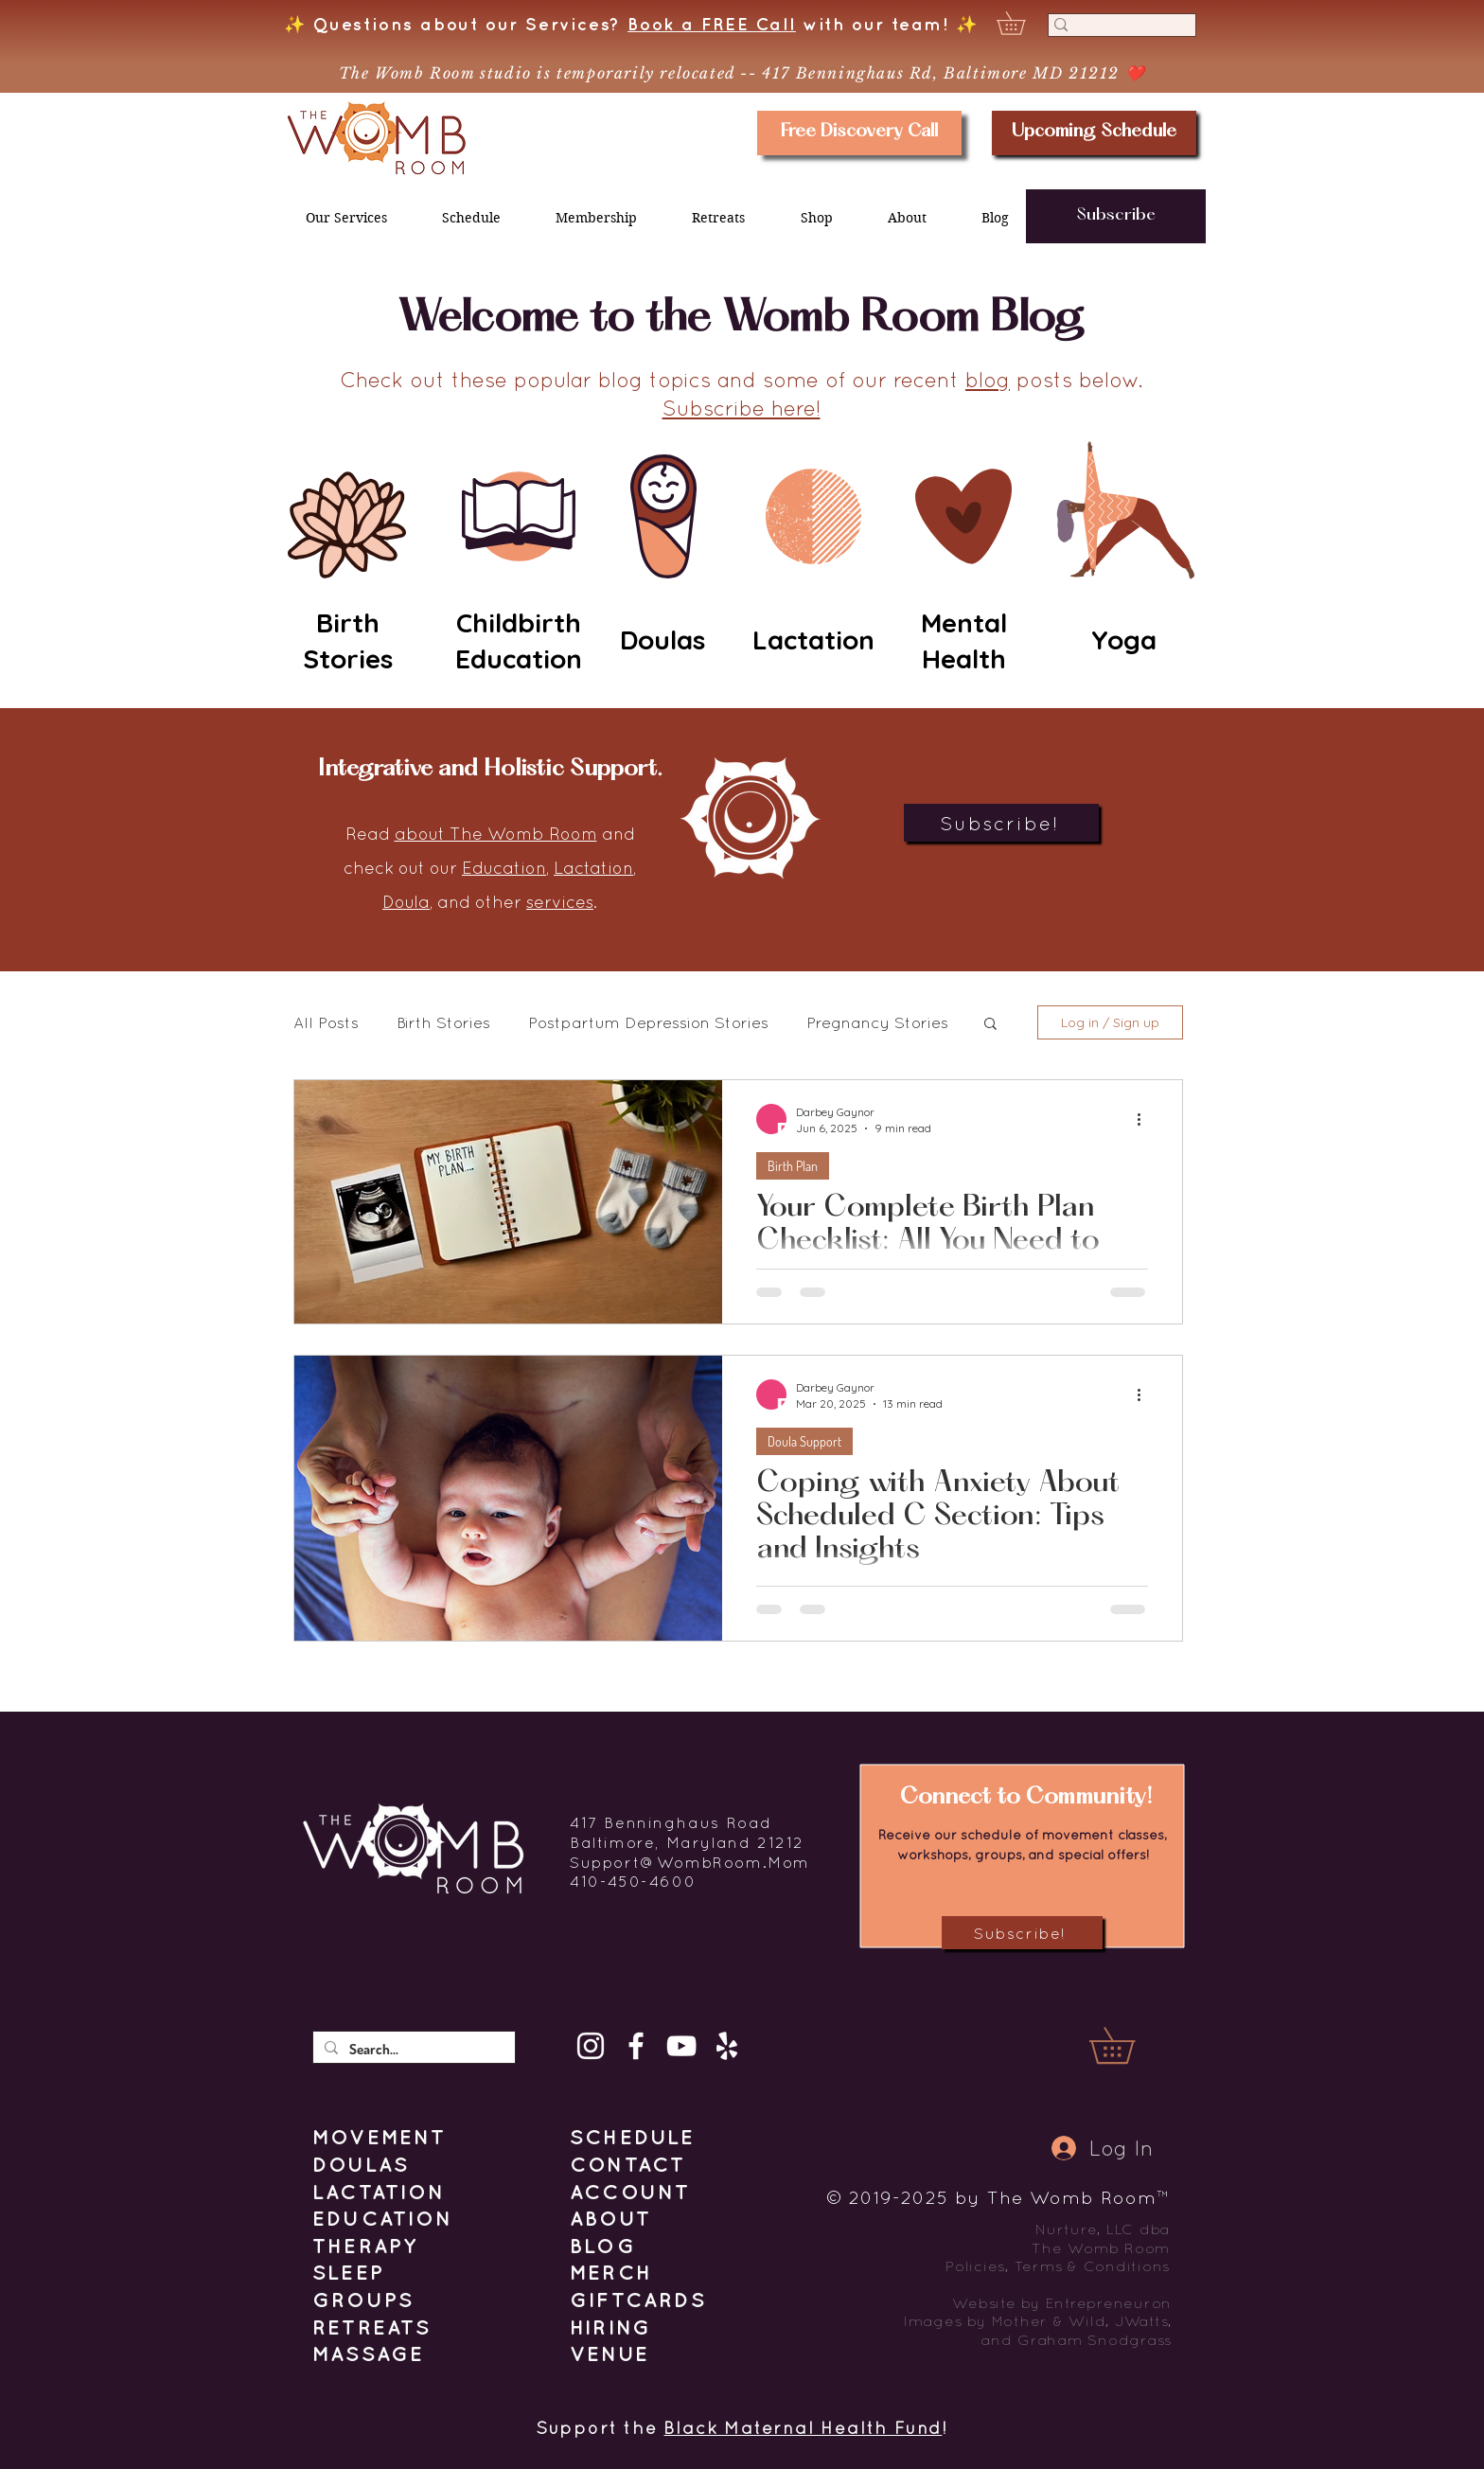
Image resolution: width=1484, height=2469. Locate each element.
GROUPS (363, 2299)
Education (504, 868)
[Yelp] (727, 2046)
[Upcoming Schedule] (1094, 133)
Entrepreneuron (1109, 2303)
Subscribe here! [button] (741, 408)
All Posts (326, 1022)
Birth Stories (443, 1022)
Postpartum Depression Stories (648, 1022)
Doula (406, 902)
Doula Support (804, 1441)
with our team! (872, 24)
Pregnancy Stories (877, 1022)
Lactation (593, 868)
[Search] (1116, 32)
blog (987, 379)
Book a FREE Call (711, 24)
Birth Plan (793, 1166)
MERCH (611, 2272)
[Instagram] (591, 2046)
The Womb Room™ (1078, 2197)
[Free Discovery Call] (859, 133)
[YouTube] (681, 2046)
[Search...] (412, 2049)
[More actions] (1145, 1119)
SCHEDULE (633, 2136)
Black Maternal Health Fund (802, 2428)
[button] (1022, 23)
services (559, 902)
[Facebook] (636, 2046)
